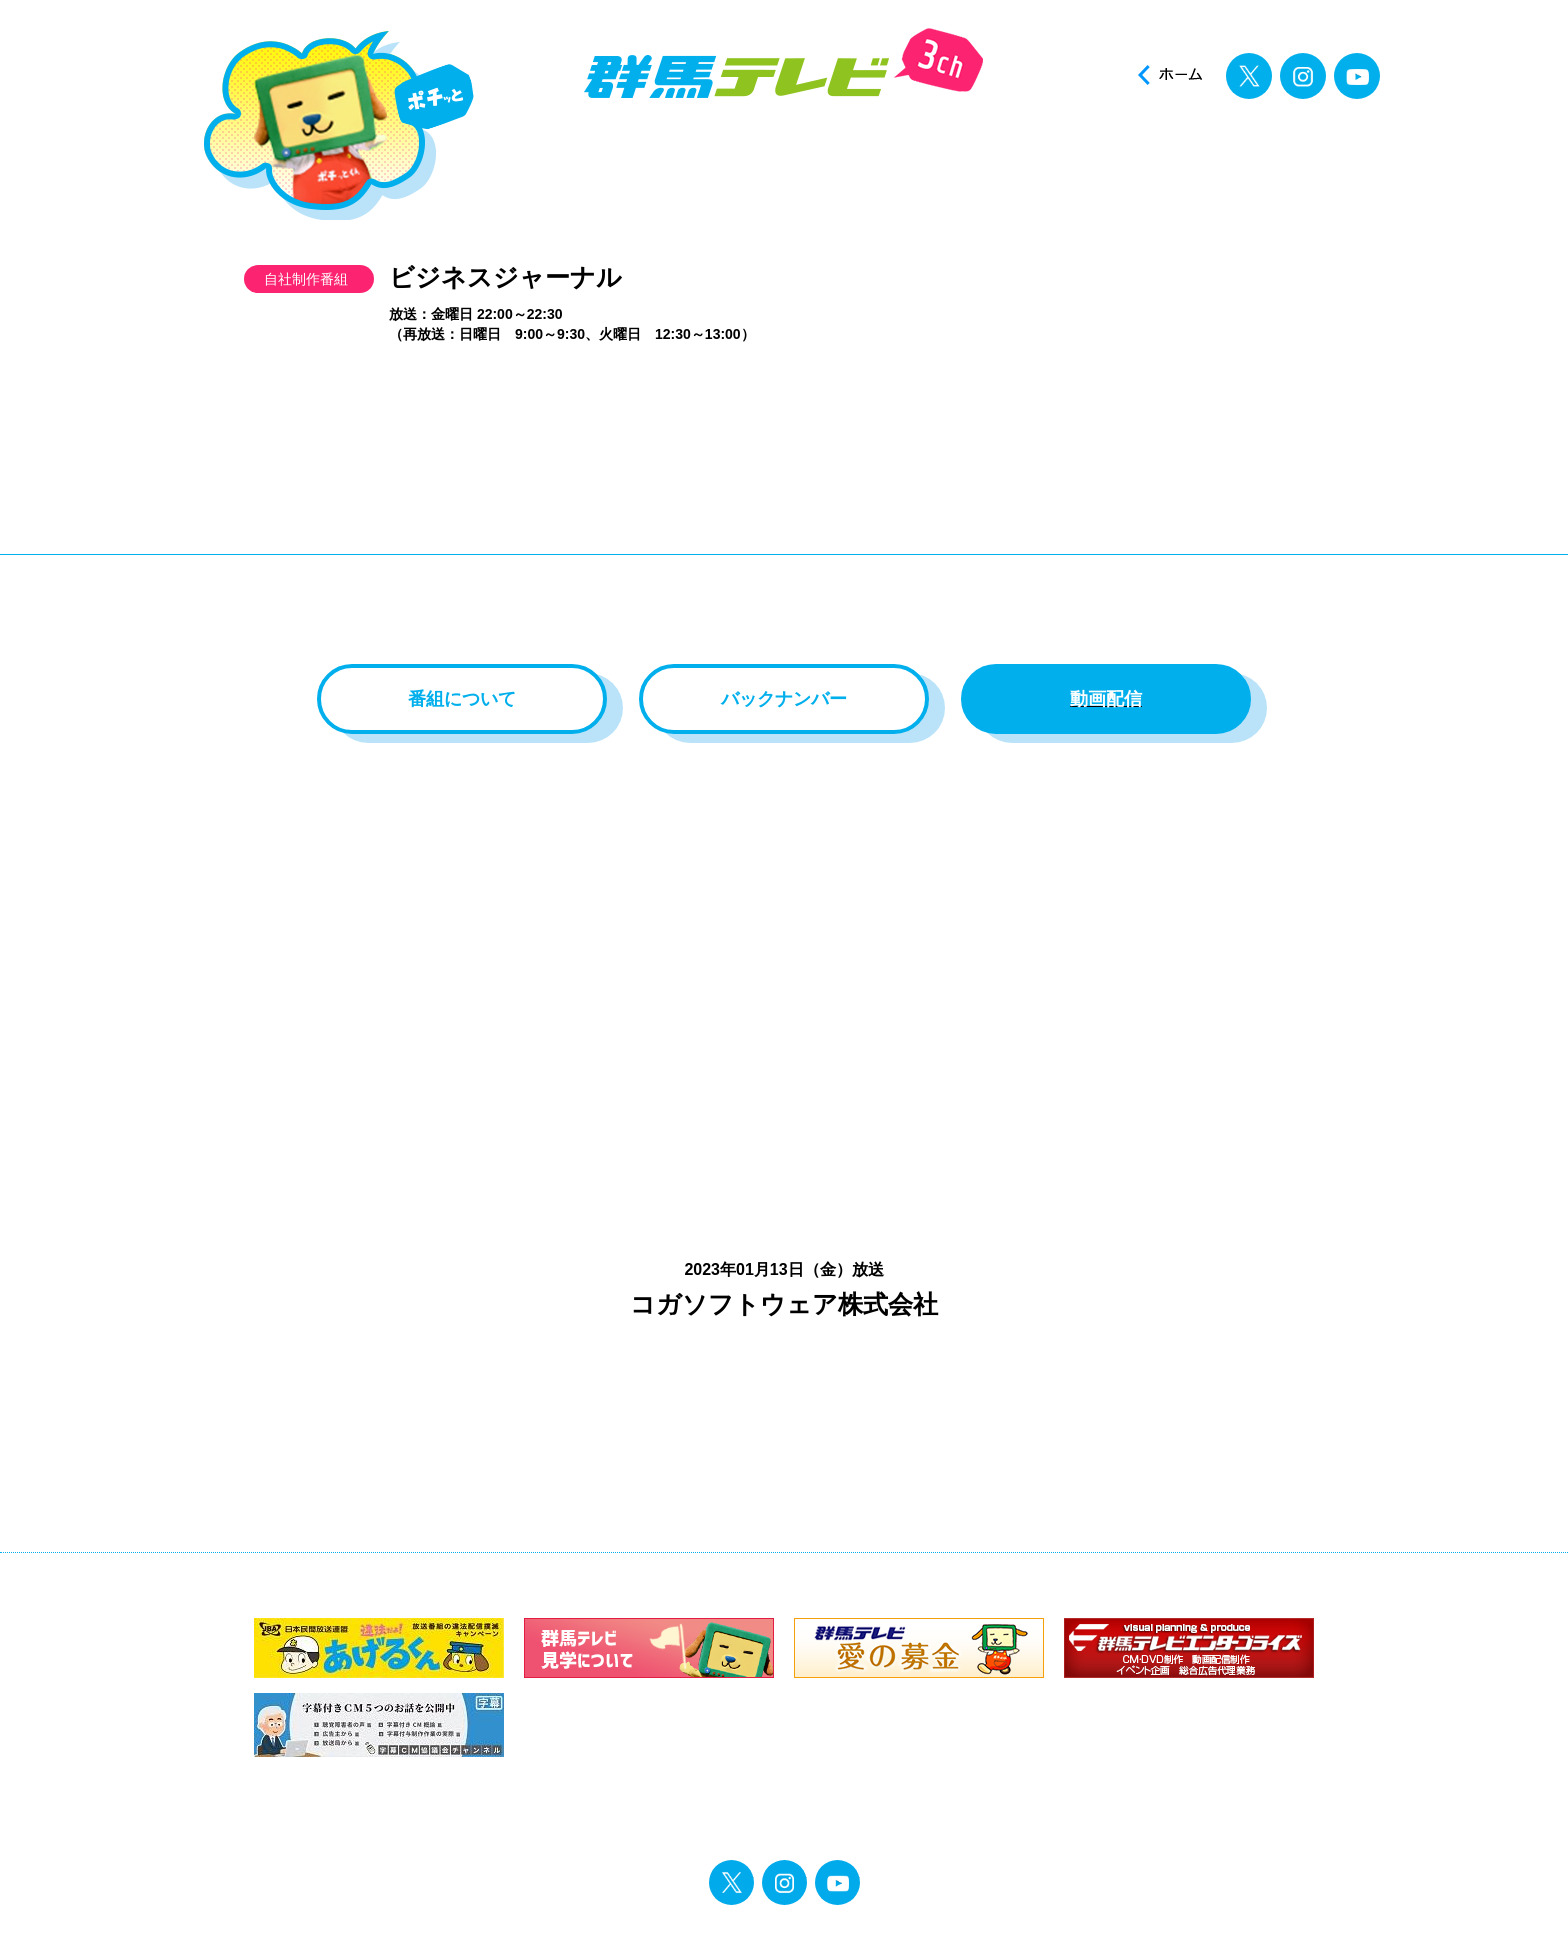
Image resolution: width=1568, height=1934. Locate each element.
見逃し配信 (1309, 158)
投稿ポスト (1160, 158)
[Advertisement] (784, 514)
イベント (1011, 158)
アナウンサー (862, 158)
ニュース (564, 158)
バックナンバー (784, 699)
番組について (462, 699)
